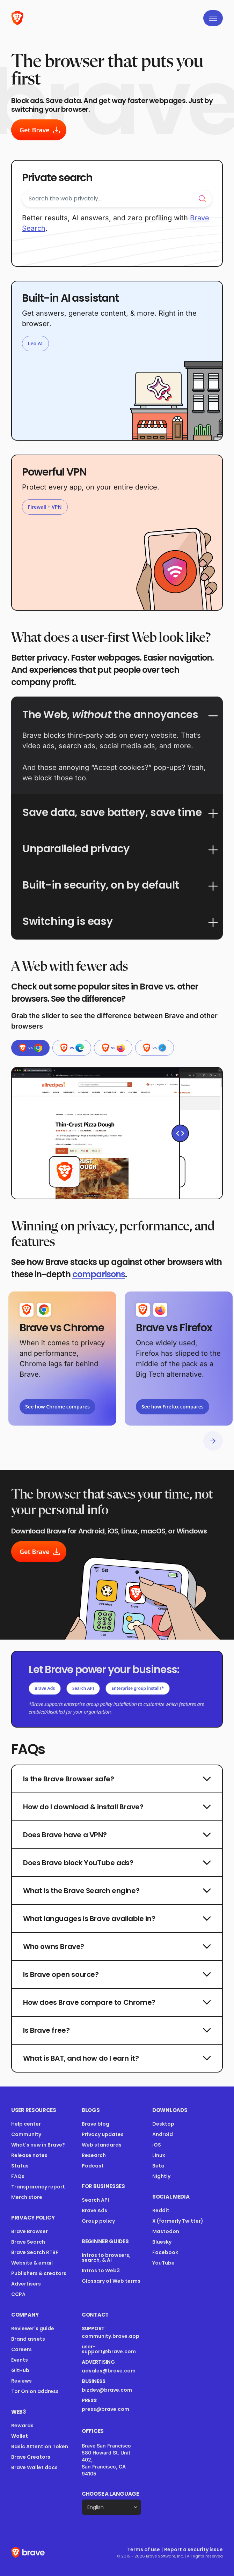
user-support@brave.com (109, 2349)
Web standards (102, 2144)
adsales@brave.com (111, 2370)
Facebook (165, 2252)
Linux (158, 2155)
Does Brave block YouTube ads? (117, 1863)
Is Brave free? (117, 2030)
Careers (21, 2349)
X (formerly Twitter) (177, 2220)
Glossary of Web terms (111, 2280)
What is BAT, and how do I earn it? (117, 2058)
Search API (83, 1688)
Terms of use (143, 2549)
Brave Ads (45, 1688)
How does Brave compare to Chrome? (117, 2002)
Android (162, 2134)
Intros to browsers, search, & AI (106, 2258)
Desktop (163, 2123)
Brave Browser (29, 2231)
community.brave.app (110, 2336)
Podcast (93, 2165)
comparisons (98, 1274)
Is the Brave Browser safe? (117, 1779)
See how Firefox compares (172, 1406)
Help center (26, 2123)
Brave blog (95, 2123)
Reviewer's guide (32, 2328)
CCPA (18, 2294)
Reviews (21, 2380)
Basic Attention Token (39, 2446)
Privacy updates (103, 2134)
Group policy (98, 2220)
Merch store (26, 2197)
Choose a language (110, 2493)
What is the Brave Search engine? (117, 1891)
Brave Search (28, 2241)
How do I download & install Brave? (117, 1807)
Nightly (161, 2176)
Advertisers (26, 2283)
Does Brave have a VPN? (117, 1835)
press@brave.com (105, 2409)
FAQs (17, 2176)
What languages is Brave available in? (117, 1918)
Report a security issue (193, 2549)
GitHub (20, 2370)
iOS (156, 2144)
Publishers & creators (38, 2273)
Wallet (19, 2436)
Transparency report (38, 2186)
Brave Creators (30, 2456)
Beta (158, 2165)
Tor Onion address (35, 2391)
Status (20, 2165)
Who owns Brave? (117, 1946)
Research (94, 2155)
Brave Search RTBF (34, 2252)
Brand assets (28, 2338)
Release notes (29, 2155)
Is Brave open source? (117, 1974)
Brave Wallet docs (34, 2467)
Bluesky (161, 2241)
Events (19, 2359)
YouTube (163, 2262)
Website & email (32, 2262)
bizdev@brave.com (107, 2389)
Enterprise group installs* (137, 1688)
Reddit (160, 2210)
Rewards (22, 2425)
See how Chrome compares (57, 1406)
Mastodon (165, 2231)
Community (26, 2134)
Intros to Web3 (101, 2270)
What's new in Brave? (38, 2144)
